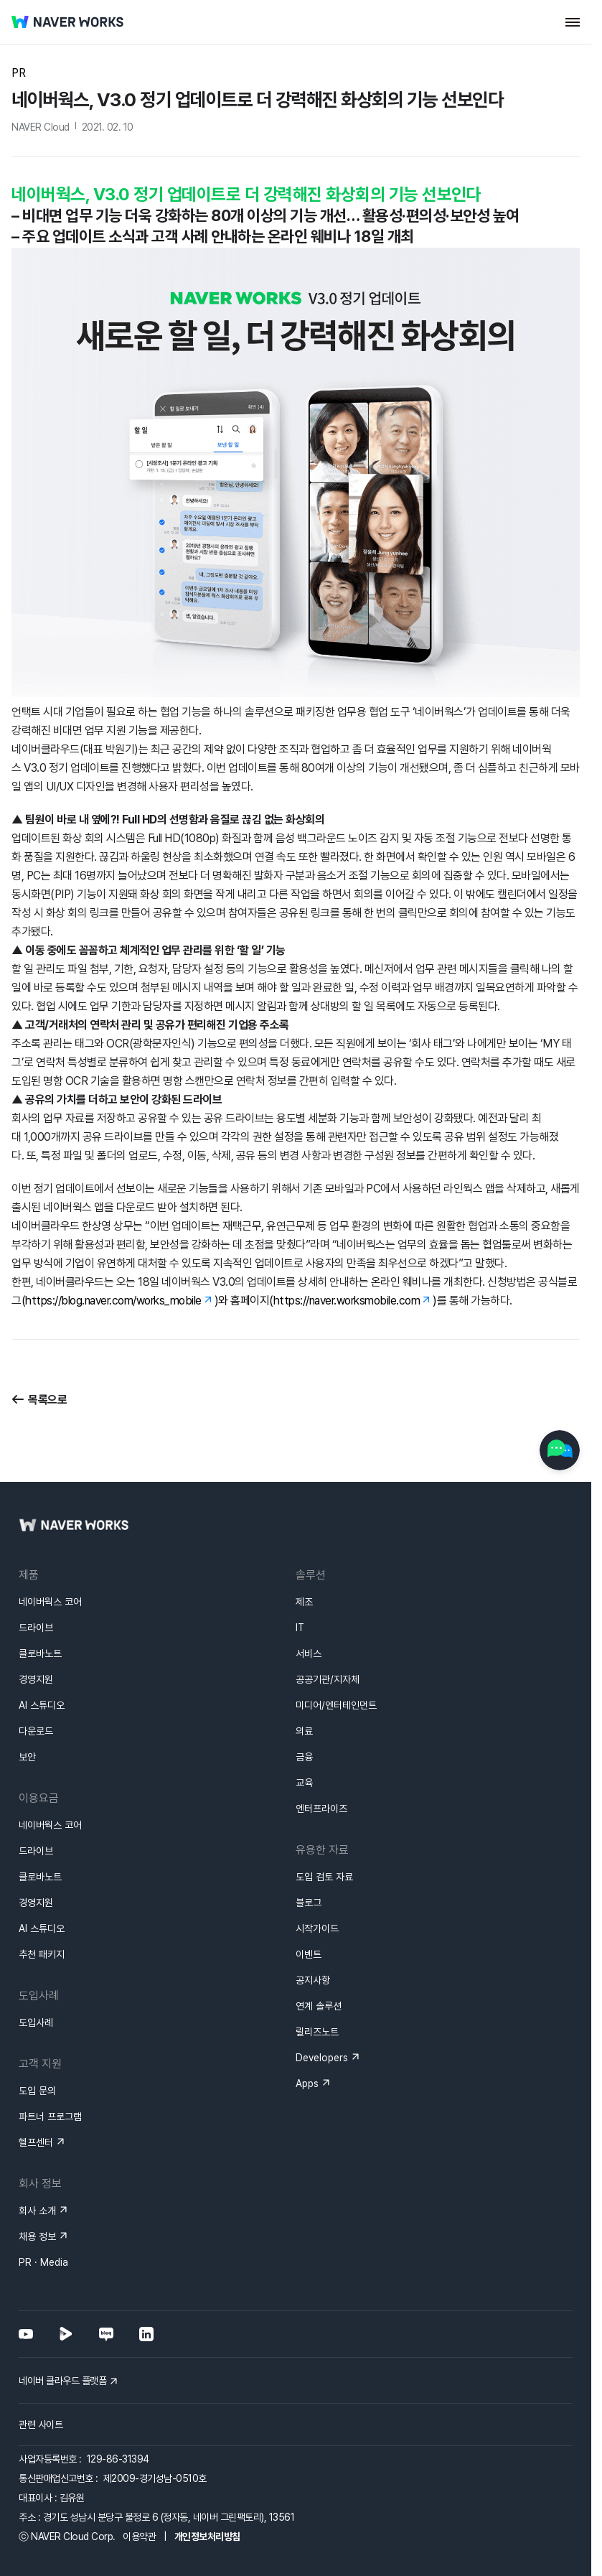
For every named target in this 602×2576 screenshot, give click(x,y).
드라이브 (36, 1627)
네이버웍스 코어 (50, 1601)
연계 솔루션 (319, 2006)
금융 (304, 1757)
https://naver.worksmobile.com (346, 1300)
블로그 (308, 1902)
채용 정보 (37, 2236)
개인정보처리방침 (207, 2536)
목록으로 (47, 1399)
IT (300, 1627)
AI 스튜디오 (42, 1705)
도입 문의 (37, 2090)
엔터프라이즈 (321, 1808)
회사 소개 (37, 2210)
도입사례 (36, 2022)
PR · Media (43, 2262)
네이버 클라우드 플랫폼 (62, 2380)
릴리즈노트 (317, 2032)
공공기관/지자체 (327, 1679)
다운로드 (36, 1731)
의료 (304, 1731)
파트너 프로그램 (50, 2116)
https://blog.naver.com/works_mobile (113, 1300)
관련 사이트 (40, 2424)
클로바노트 (40, 1653)
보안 (27, 1757)
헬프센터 (36, 2142)
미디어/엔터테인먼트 (336, 1705)
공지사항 (313, 1980)
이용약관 (139, 2536)
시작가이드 (317, 1928)
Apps (307, 2083)
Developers (322, 2057)
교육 (304, 1782)
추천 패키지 (42, 1954)
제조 (304, 1601)
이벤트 (308, 1954)
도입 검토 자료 (324, 1876)
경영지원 (36, 1679)
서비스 (308, 1653)
